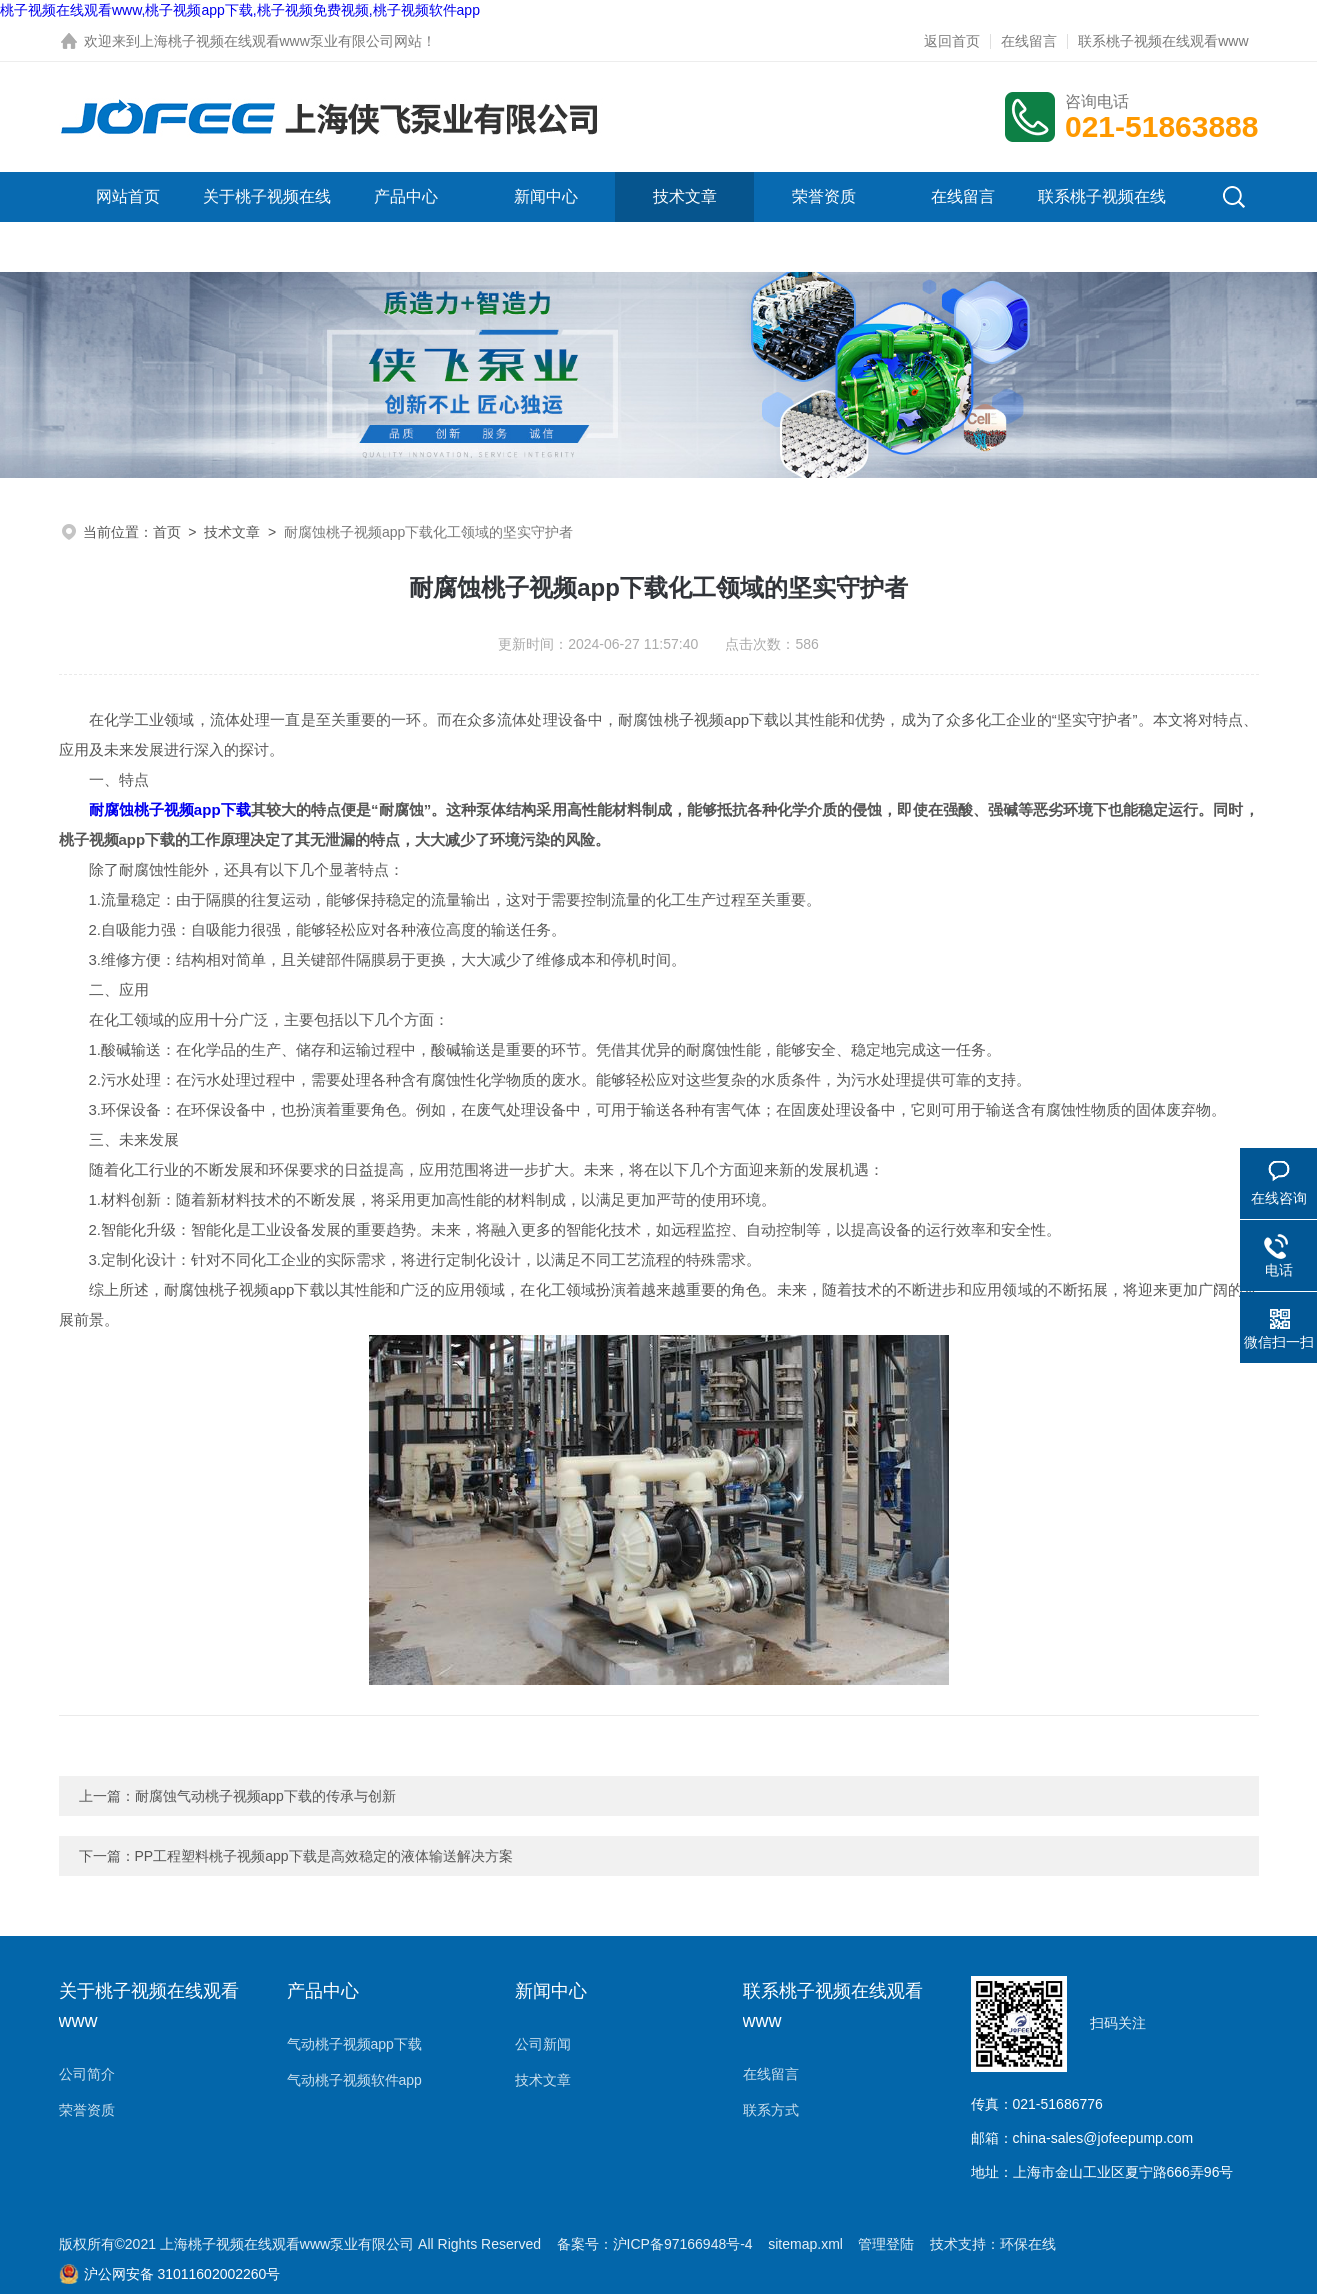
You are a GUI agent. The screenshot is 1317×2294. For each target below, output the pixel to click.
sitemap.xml (805, 2244)
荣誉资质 (824, 196)
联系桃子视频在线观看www (1163, 41)
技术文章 (685, 196)
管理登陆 (886, 2244)
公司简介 (87, 2074)
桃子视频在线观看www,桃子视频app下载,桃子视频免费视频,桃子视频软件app (240, 10)
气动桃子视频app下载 (354, 2044)
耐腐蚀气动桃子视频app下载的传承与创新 (265, 1796)
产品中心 (406, 196)
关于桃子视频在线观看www (267, 221)
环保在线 (1028, 2244)
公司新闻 (543, 2044)
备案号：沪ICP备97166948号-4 (655, 2244)
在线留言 (1029, 41)
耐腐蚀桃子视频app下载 (170, 809)
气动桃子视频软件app (354, 2080)
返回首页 (952, 41)
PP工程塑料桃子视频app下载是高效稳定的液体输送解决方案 (324, 1856)
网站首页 (128, 196)
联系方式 (771, 2110)
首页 (167, 532)
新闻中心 (546, 196)
